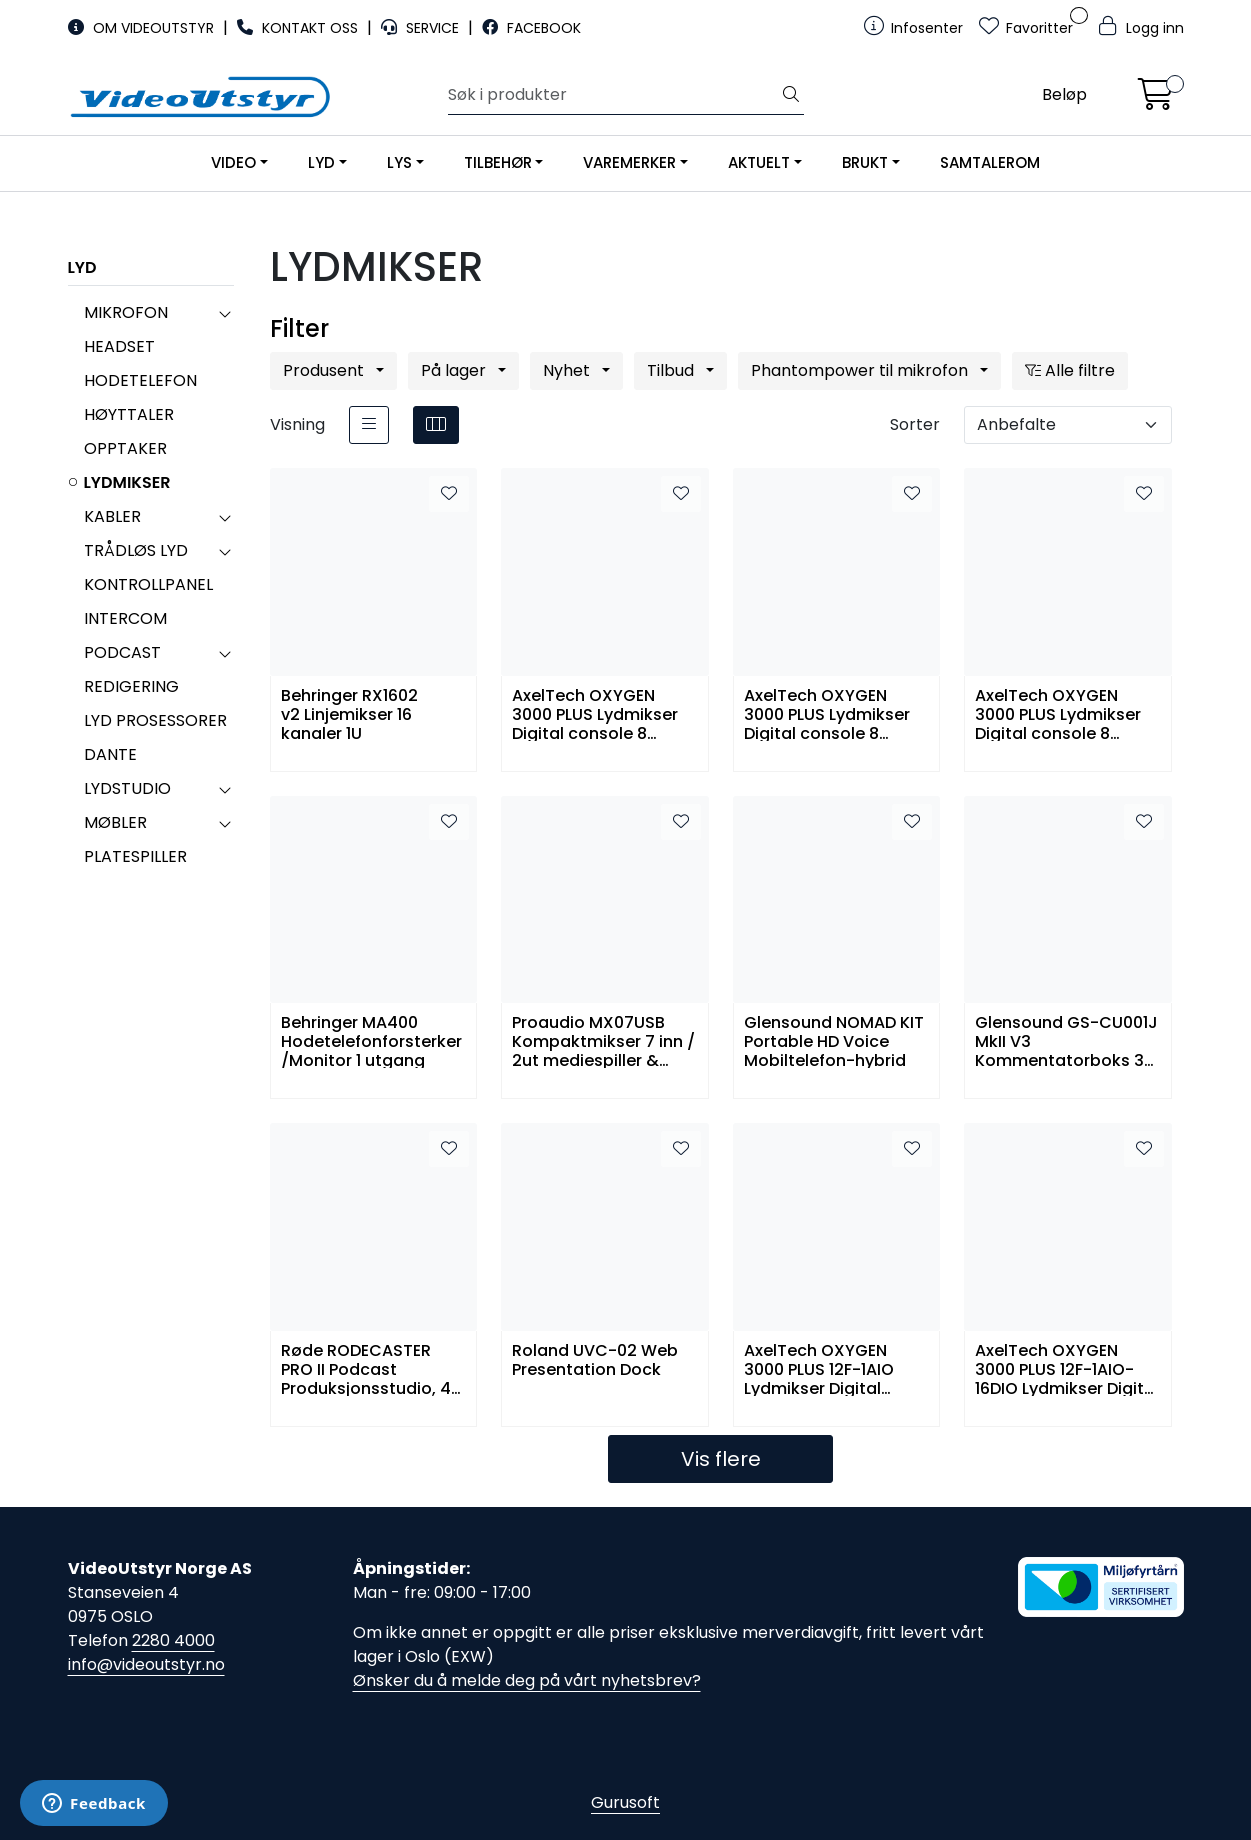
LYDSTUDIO (127, 788)
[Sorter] (1068, 425)
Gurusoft (625, 1802)
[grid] (436, 425)
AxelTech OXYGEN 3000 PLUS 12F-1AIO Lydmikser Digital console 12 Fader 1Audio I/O (819, 1368)
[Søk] (613, 95)
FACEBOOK (531, 28)
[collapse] (224, 313)
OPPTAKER (125, 448)
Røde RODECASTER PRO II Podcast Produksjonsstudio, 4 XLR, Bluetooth (366, 1368)
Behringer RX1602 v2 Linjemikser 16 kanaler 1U (349, 713)
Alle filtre (1070, 370)
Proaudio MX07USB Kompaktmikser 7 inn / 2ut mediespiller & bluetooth (603, 1040)
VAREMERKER (629, 162)
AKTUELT (759, 162)
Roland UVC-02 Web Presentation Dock (595, 1361)
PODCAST (122, 652)
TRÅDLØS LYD (136, 550)
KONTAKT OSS (299, 28)
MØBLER (115, 822)
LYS (399, 162)
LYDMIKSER (127, 482)
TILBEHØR (498, 162)
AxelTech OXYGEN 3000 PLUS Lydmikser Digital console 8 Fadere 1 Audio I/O (1058, 713)
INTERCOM (125, 618)
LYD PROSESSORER (155, 720)
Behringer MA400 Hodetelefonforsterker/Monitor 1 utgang (371, 1040)
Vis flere (721, 1459)
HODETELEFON (140, 380)
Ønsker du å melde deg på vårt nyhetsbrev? (527, 1680)
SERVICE (422, 28)
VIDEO (233, 162)
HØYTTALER (129, 414)
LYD (321, 162)
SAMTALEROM (990, 162)
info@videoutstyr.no (146, 1664)
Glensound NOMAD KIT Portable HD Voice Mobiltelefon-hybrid (834, 1040)
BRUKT (865, 162)
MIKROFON (126, 312)
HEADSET (119, 346)
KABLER (112, 516)
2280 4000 (173, 1640)
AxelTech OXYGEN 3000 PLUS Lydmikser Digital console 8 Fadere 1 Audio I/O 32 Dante (596, 713)
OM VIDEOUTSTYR (143, 28)
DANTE (110, 754)
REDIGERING (131, 686)
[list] (369, 425)
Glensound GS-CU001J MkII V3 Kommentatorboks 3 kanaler (1066, 1040)
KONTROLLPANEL (148, 584)
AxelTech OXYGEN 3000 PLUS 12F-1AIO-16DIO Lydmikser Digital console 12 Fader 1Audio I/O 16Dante (1067, 1368)
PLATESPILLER (135, 856)
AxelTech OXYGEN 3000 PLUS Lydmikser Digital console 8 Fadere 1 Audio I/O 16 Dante (827, 713)
